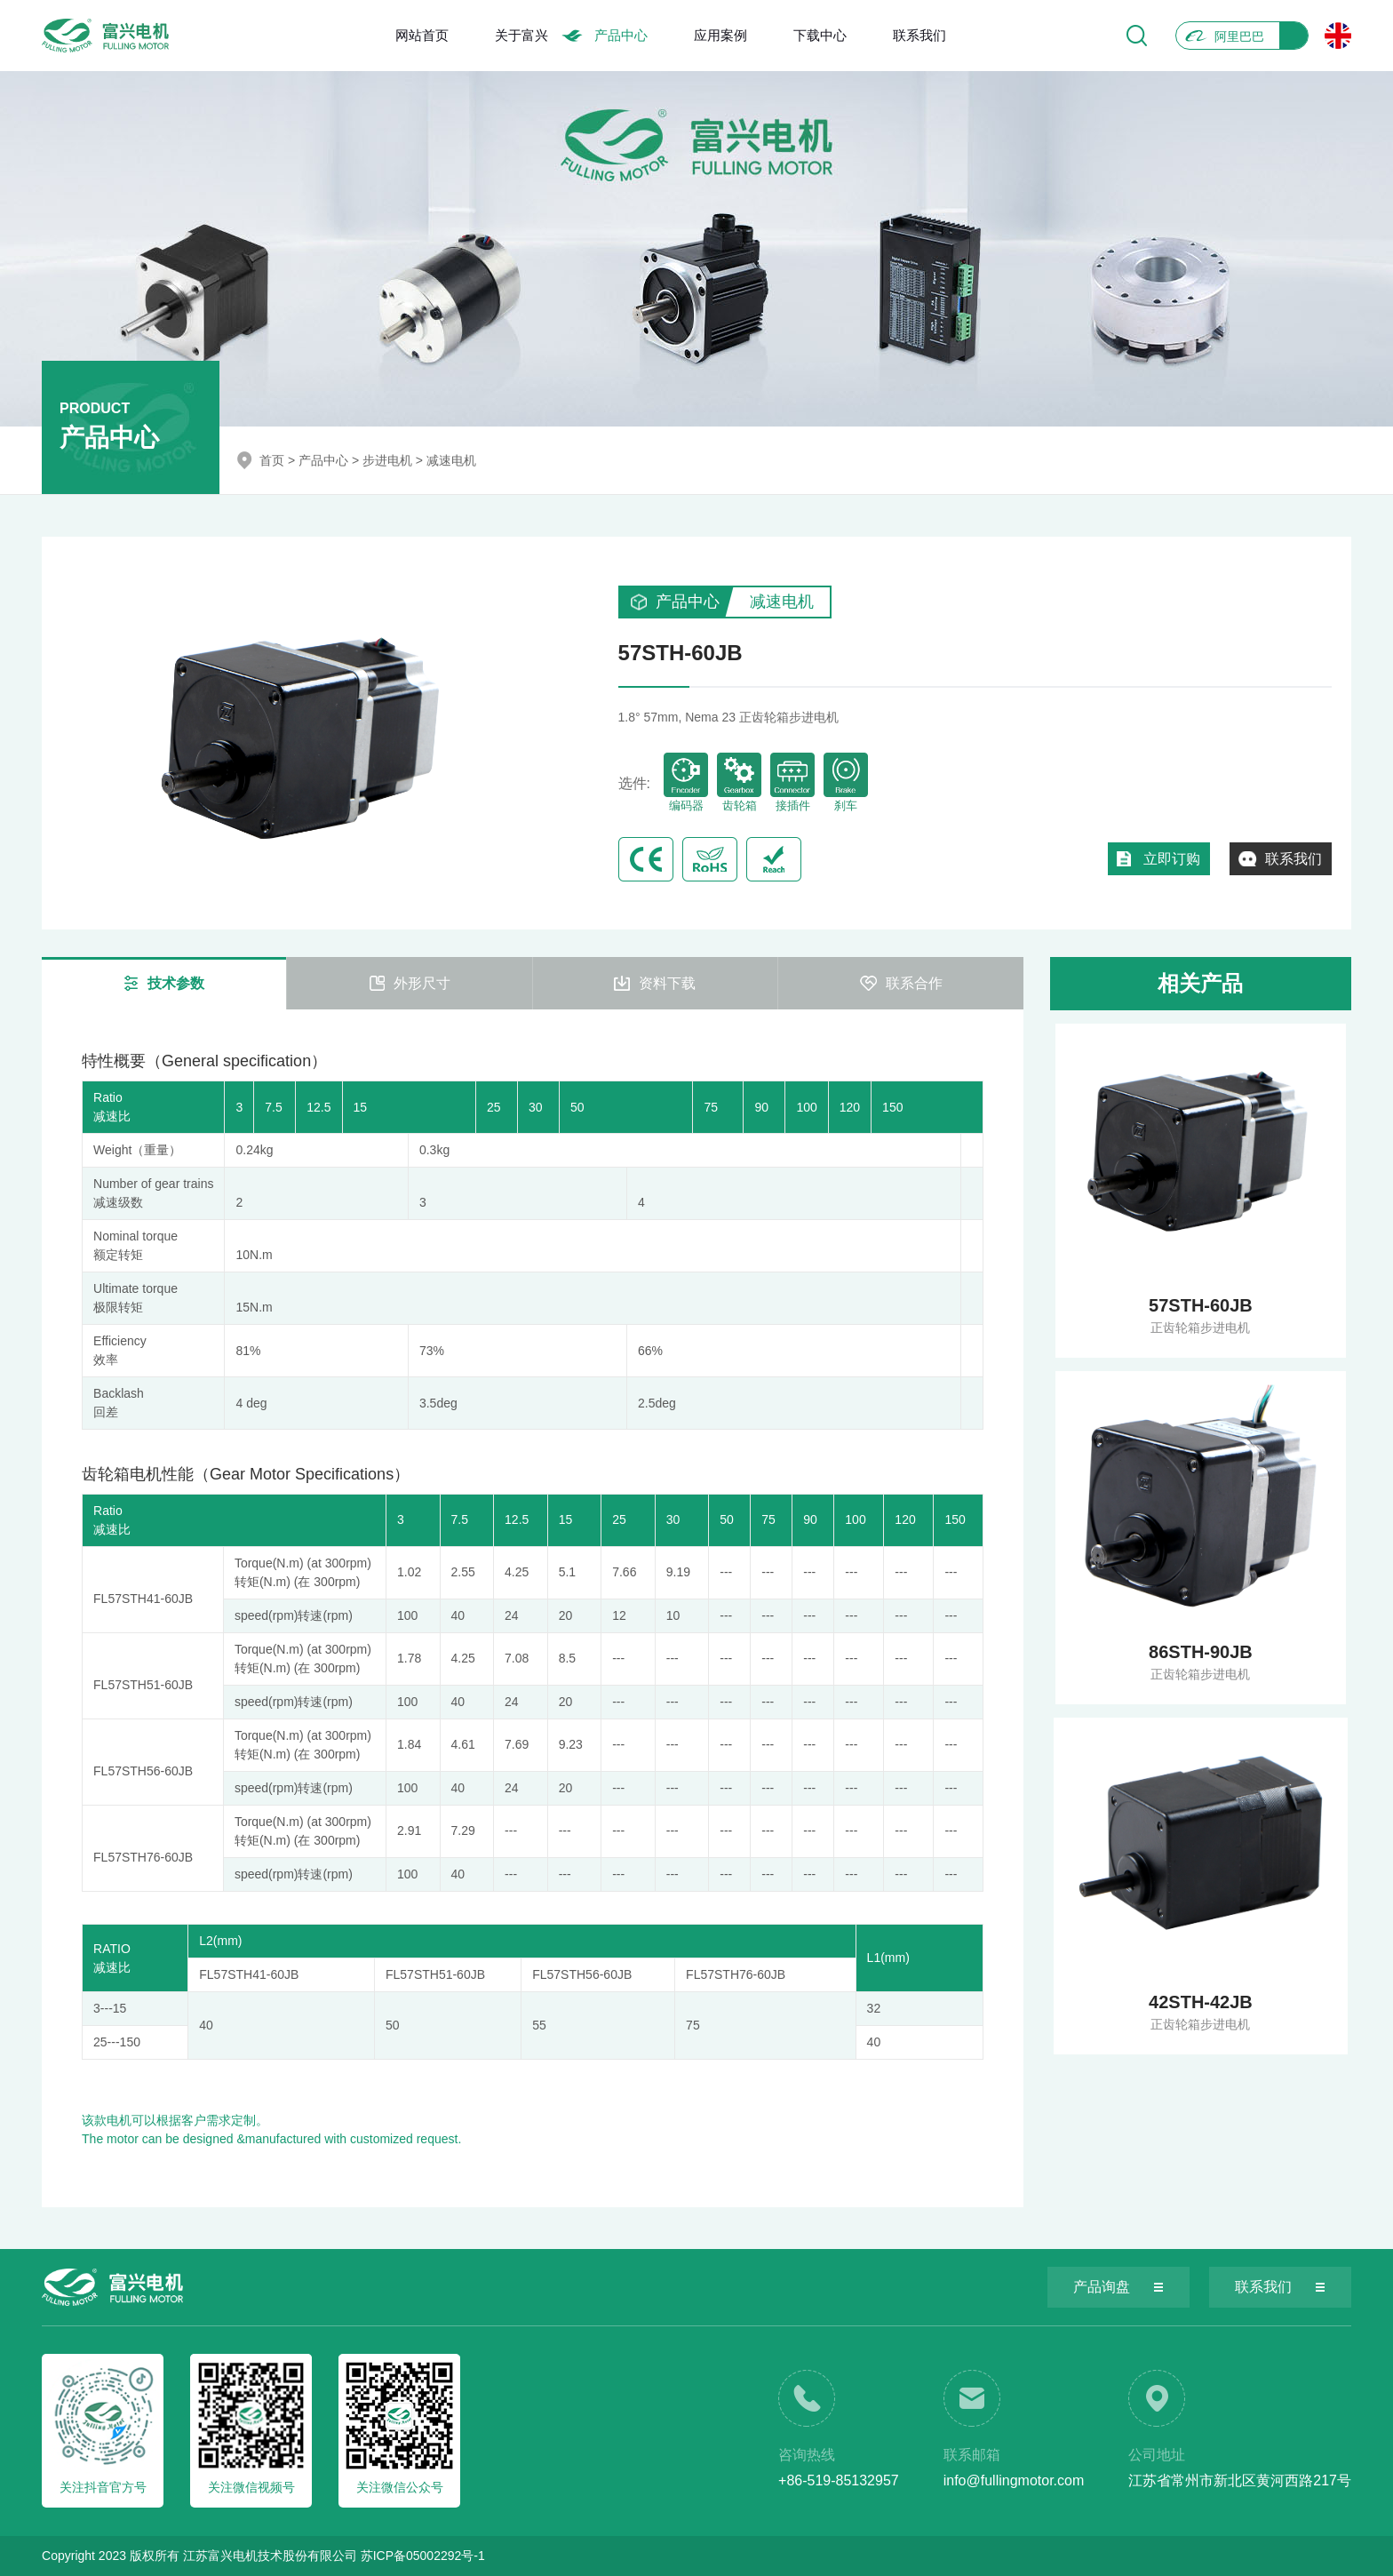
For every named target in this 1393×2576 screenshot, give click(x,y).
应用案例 (720, 35)
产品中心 (621, 35)
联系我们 (919, 35)
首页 (271, 460)
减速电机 (451, 460)
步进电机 (387, 460)
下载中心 (820, 35)
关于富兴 (521, 35)
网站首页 (422, 35)
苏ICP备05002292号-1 (423, 2555)
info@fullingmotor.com (1014, 2480)
